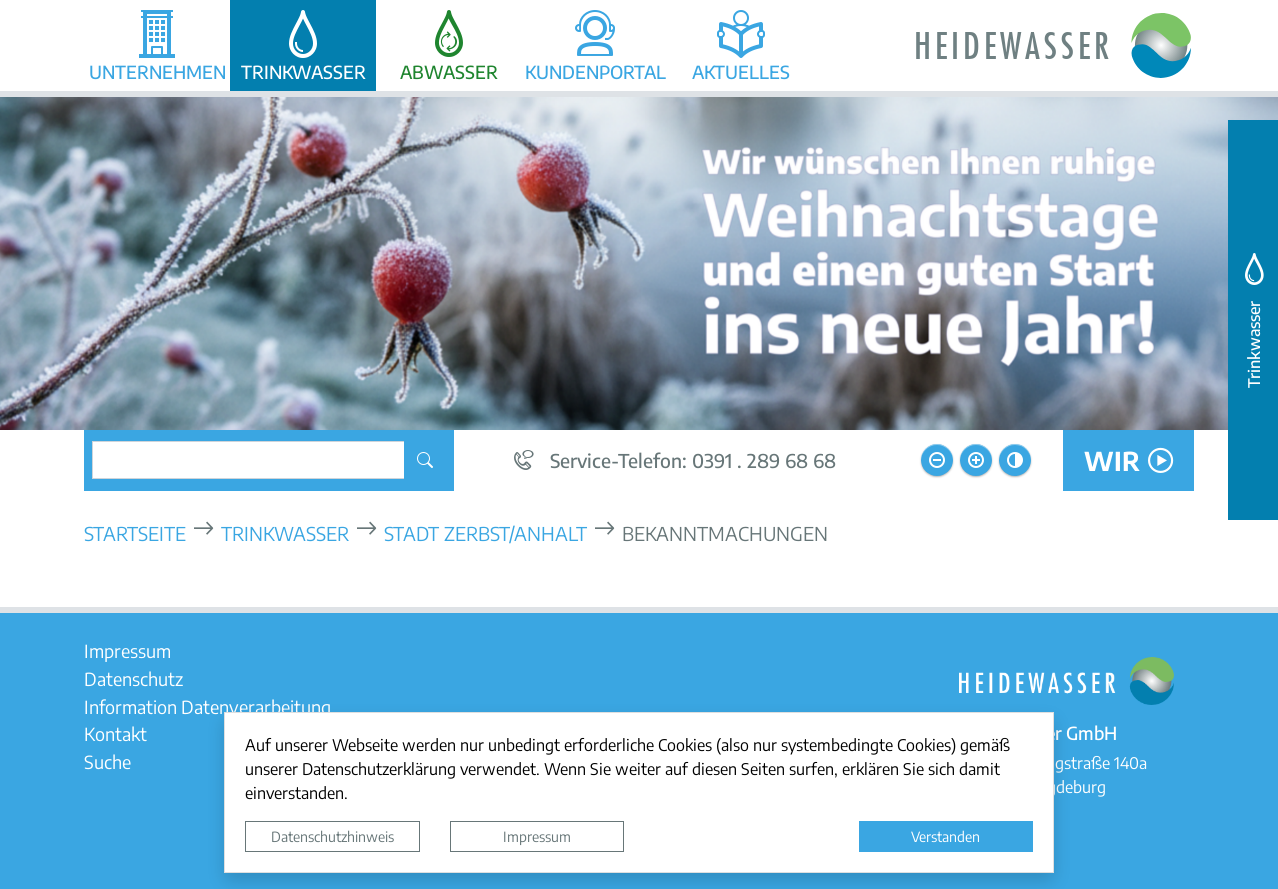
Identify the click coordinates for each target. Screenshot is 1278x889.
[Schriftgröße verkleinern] (937, 460)
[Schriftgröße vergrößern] (976, 460)
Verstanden (945, 836)
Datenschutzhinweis (332, 836)
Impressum (537, 836)
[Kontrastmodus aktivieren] (1015, 460)
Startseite (135, 532)
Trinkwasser (285, 532)
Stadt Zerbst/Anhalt (485, 532)
